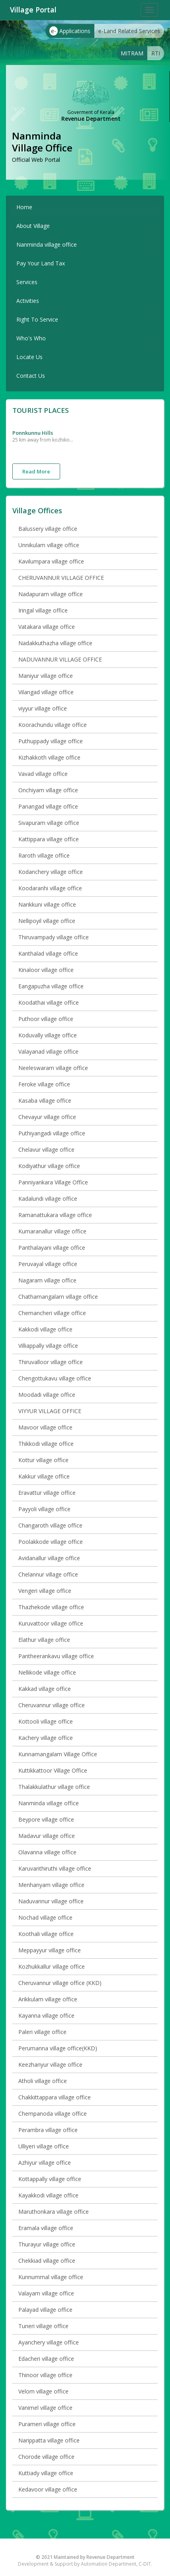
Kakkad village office (44, 1688)
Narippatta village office (49, 2440)
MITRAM (132, 53)
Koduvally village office (47, 1035)
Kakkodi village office (45, 1329)
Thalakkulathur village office (54, 1787)
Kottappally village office (49, 2179)
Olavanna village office (47, 1852)
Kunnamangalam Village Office (57, 1754)
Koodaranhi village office (50, 888)
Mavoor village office (45, 1427)
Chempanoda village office (52, 2113)
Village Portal (33, 9)
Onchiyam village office (48, 790)
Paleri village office (42, 2032)
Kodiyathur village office (49, 1166)
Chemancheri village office (52, 1313)
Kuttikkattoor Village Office (52, 1770)
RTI (155, 53)
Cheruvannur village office (51, 1705)
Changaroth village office (50, 1525)
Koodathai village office (48, 1002)
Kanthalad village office (48, 953)
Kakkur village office (44, 1476)
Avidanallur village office (49, 1558)
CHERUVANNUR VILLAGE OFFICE (61, 577)
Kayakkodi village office (48, 2195)
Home (24, 207)
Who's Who (31, 338)
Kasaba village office (44, 1100)
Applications (69, 30)
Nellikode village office (47, 1672)
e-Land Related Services (129, 31)
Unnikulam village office (48, 545)
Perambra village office (48, 2130)
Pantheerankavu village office (56, 1656)
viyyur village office (42, 708)
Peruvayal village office (47, 1264)
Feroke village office (44, 1084)
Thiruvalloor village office (50, 1362)
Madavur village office (46, 1836)
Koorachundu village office (52, 724)
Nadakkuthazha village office (55, 643)
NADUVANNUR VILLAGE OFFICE (60, 659)
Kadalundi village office (47, 1198)
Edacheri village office (46, 2358)
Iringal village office (43, 610)
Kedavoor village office (47, 2489)
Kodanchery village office (50, 872)
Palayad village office (45, 2309)
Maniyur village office (45, 675)
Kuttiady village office (45, 2473)
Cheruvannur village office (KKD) (60, 1983)
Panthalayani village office (51, 1247)
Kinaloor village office (46, 970)
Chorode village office (46, 2456)
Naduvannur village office (51, 1901)
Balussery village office (47, 528)
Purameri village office (47, 2424)
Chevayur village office (47, 1117)
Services (26, 282)
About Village (33, 226)
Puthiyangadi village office (51, 1133)
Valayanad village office (48, 1051)
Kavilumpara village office (51, 561)
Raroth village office (44, 855)
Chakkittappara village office (54, 2097)
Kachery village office (45, 1738)
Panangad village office (48, 806)
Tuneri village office (43, 2326)
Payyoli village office (44, 1509)
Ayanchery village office (48, 2342)
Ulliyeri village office (43, 2146)
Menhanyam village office (51, 1885)
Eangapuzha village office (51, 986)
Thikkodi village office (46, 1443)
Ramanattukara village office (55, 1215)
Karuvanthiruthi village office (54, 1868)
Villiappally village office (48, 1345)
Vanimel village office (45, 2407)
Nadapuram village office (50, 594)
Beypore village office (46, 1819)
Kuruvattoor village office (50, 1623)
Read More (36, 471)
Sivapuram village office (48, 823)
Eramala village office (45, 2228)
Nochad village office (45, 1917)
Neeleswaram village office (53, 1068)
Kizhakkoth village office (49, 757)
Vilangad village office (46, 692)
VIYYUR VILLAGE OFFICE (49, 1411)
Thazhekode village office (51, 1607)
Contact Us (30, 375)
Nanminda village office (46, 244)
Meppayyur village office (49, 1950)
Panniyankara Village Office (53, 1182)
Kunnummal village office (50, 2277)
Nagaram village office (47, 1280)
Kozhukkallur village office (51, 1966)
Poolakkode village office (50, 1541)
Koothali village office (46, 1934)
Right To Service (37, 319)
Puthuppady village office (50, 741)
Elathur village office (44, 1639)
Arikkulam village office (47, 1999)
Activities (27, 300)
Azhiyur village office (44, 2162)
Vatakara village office (46, 626)
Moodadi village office (46, 1394)
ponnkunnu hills (32, 432)
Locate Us (29, 357)
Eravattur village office (47, 1492)
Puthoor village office (45, 1019)
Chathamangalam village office (58, 1296)
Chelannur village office (48, 1574)
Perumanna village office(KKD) (57, 2048)
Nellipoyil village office (46, 921)
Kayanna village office (46, 2015)
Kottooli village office (45, 1721)
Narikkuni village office (47, 904)
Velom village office (43, 2391)
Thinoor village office (45, 2375)
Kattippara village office (48, 839)
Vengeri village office (44, 1590)
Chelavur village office (46, 1149)
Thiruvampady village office (53, 937)
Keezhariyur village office (50, 2064)
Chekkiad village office (46, 2260)
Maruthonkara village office (53, 2211)
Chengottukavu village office (54, 1378)
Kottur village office (43, 1460)
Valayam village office (46, 2293)
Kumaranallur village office (52, 1231)
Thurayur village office (46, 2244)
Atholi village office (42, 2081)
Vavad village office (43, 774)
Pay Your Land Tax (40, 263)
